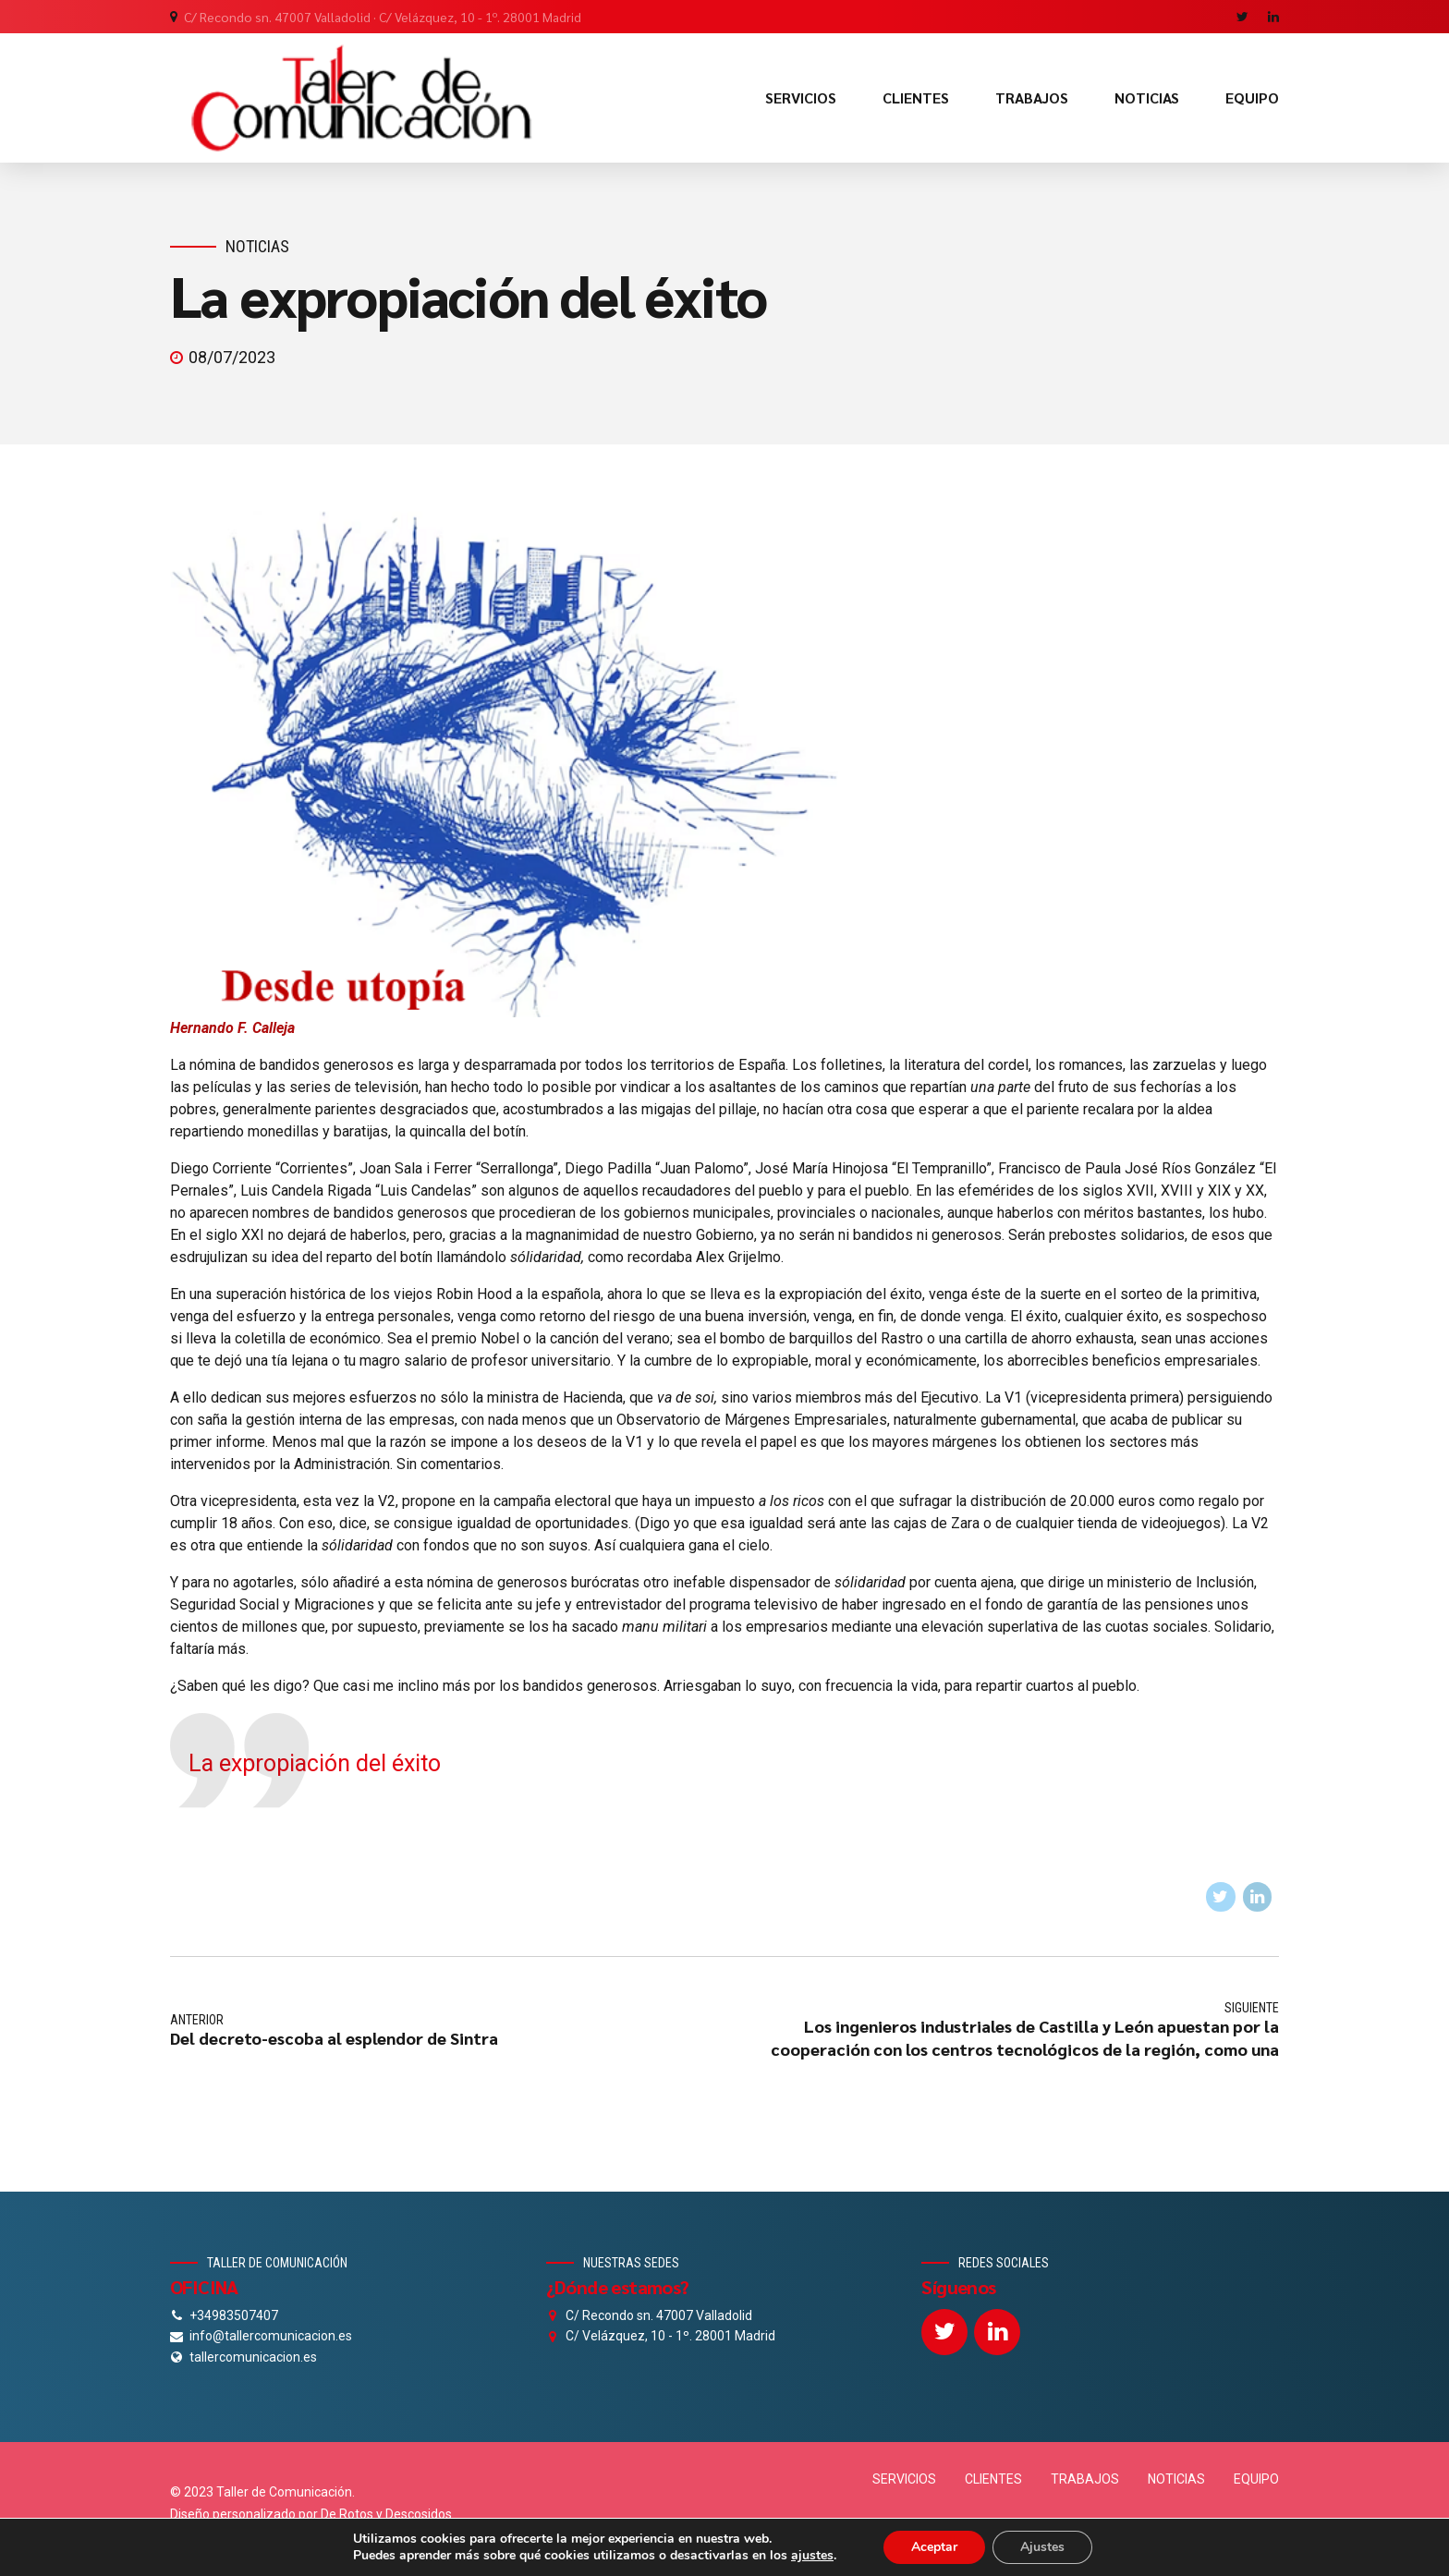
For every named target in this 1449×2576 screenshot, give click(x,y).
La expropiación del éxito (315, 1763)
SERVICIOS (800, 97)
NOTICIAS (1146, 97)
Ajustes (1042, 2547)
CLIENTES (916, 97)
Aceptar (934, 2547)
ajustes (812, 2555)
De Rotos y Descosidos (386, 2514)
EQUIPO (1252, 97)
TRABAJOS (1031, 97)
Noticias (257, 246)
